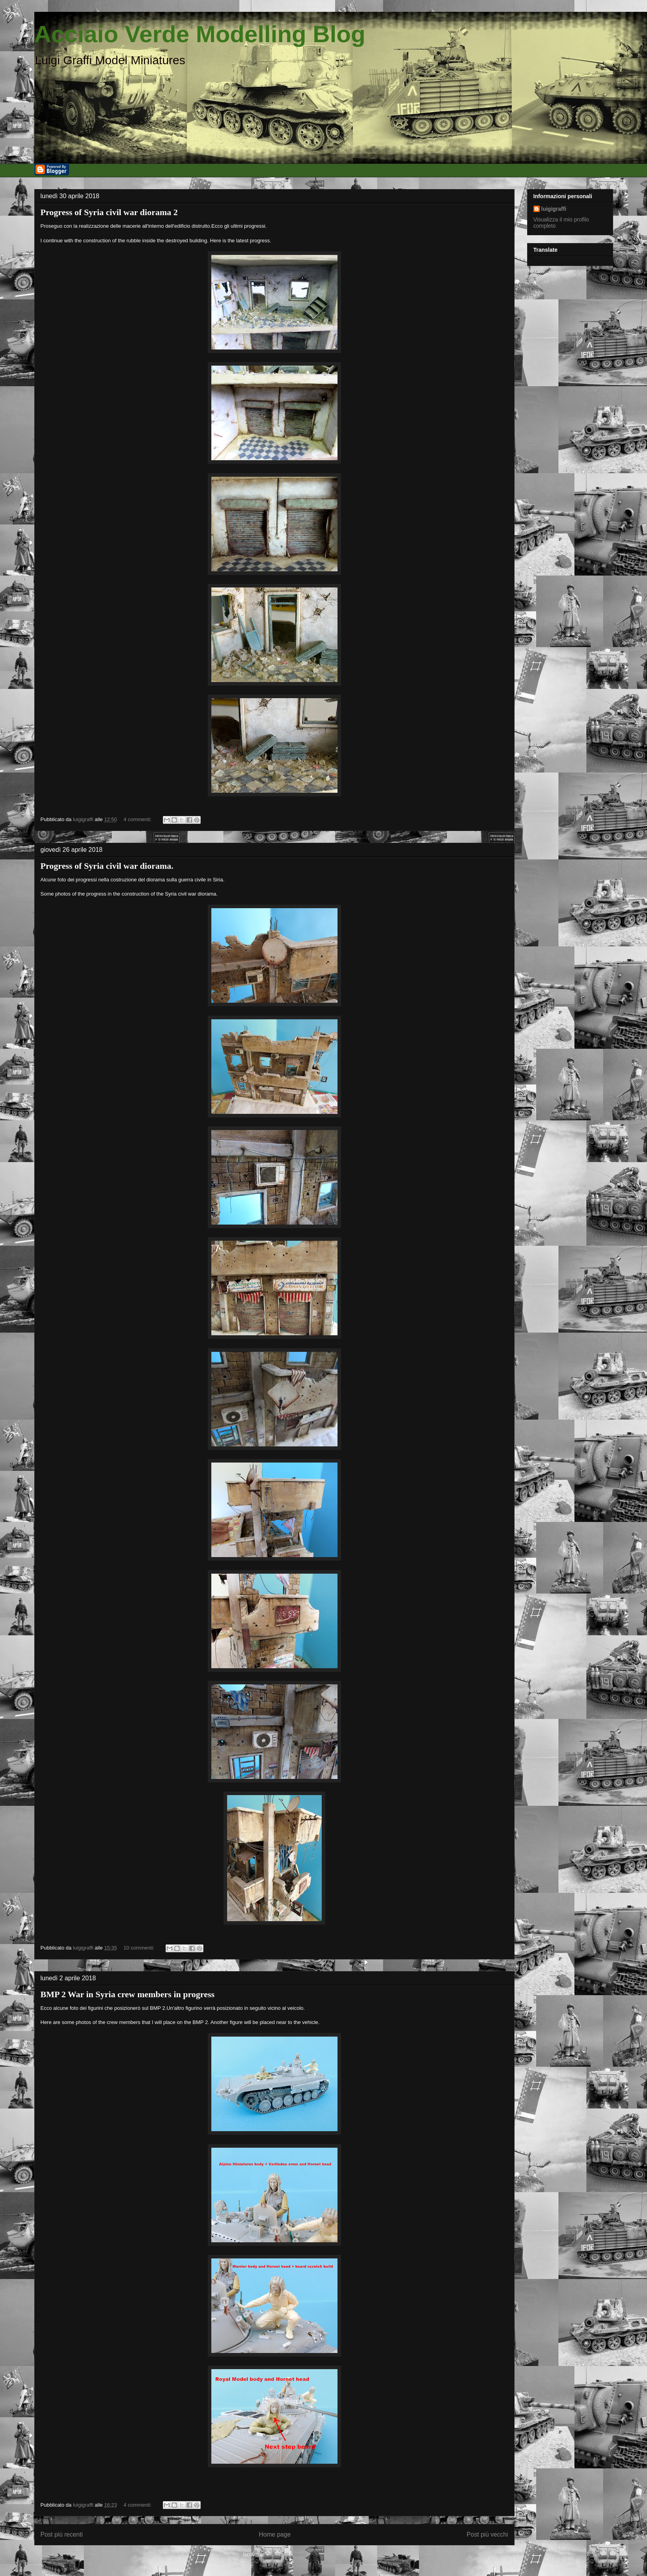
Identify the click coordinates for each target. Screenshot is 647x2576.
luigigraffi (554, 209)
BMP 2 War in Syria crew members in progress (128, 1994)
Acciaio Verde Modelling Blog (199, 34)
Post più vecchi (487, 2534)
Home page (275, 2534)
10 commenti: (139, 1948)
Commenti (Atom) (285, 2554)
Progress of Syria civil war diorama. (107, 866)
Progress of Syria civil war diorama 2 (109, 212)
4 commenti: (138, 819)
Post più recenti (62, 2534)
